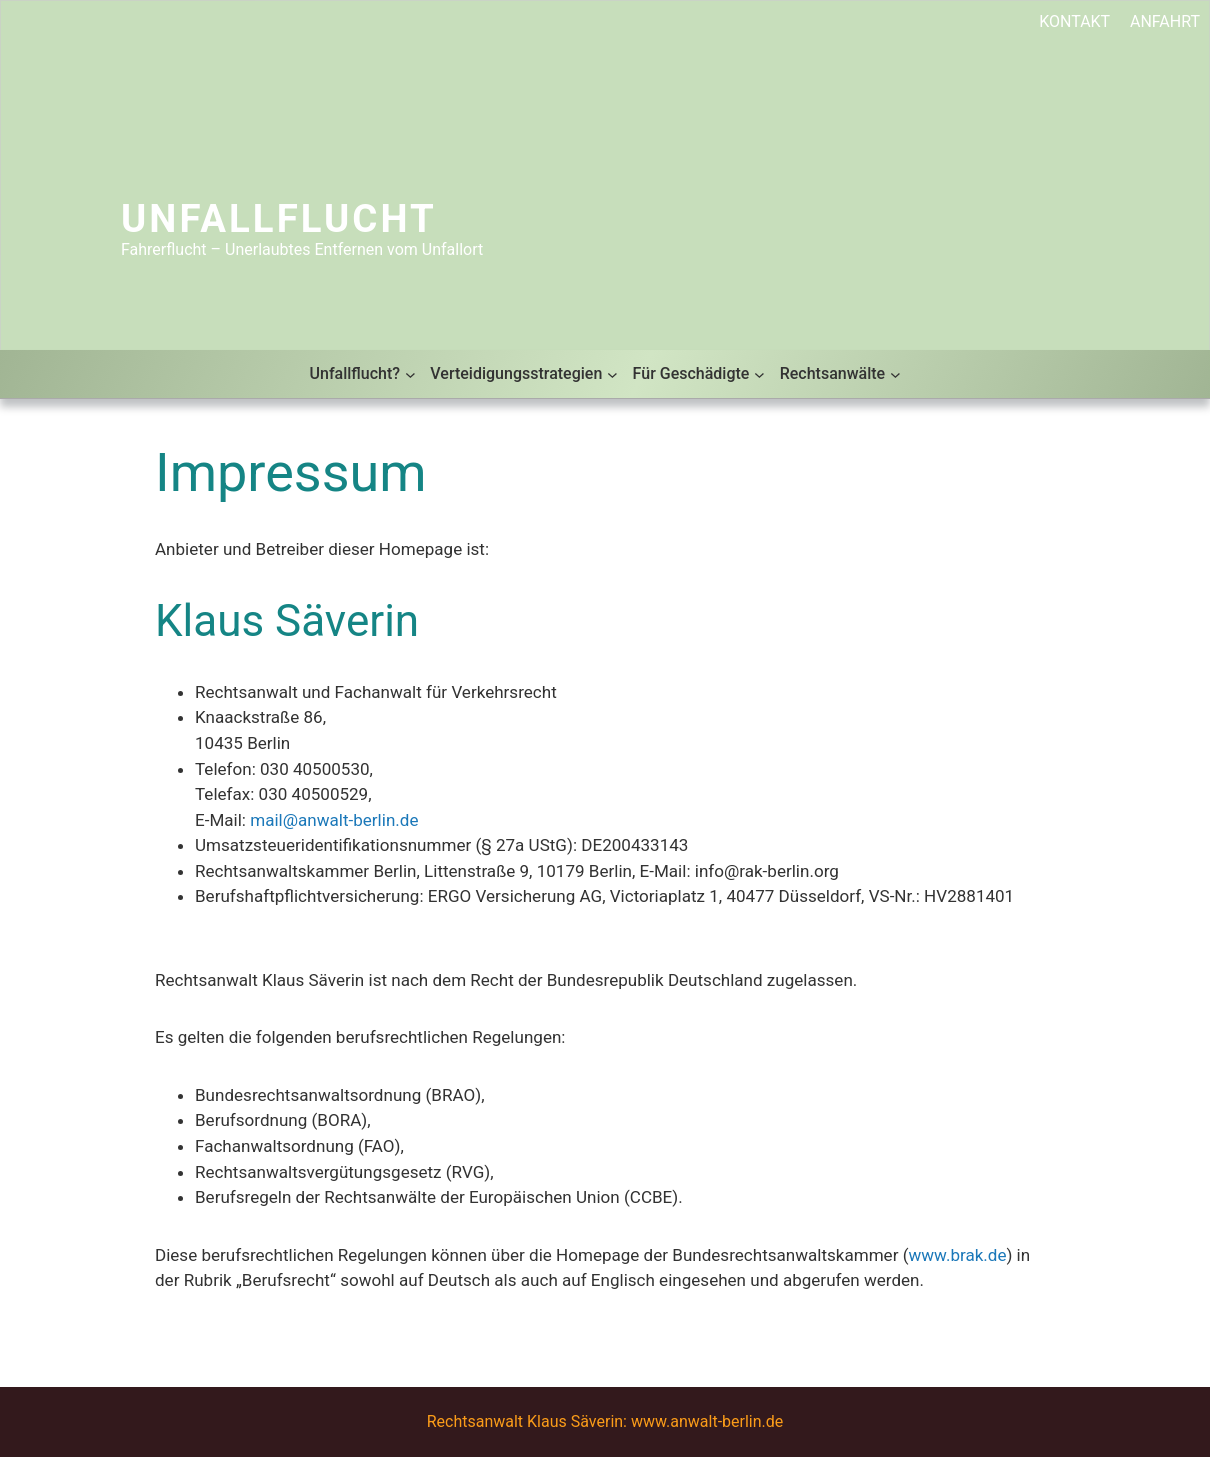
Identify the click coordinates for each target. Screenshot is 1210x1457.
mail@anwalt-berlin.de (334, 820)
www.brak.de (957, 1255)
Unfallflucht (279, 218)
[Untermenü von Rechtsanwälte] (895, 374)
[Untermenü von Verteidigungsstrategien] (612, 374)
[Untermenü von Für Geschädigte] (759, 374)
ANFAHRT (1165, 21)
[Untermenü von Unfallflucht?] (410, 374)
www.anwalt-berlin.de (707, 1421)
